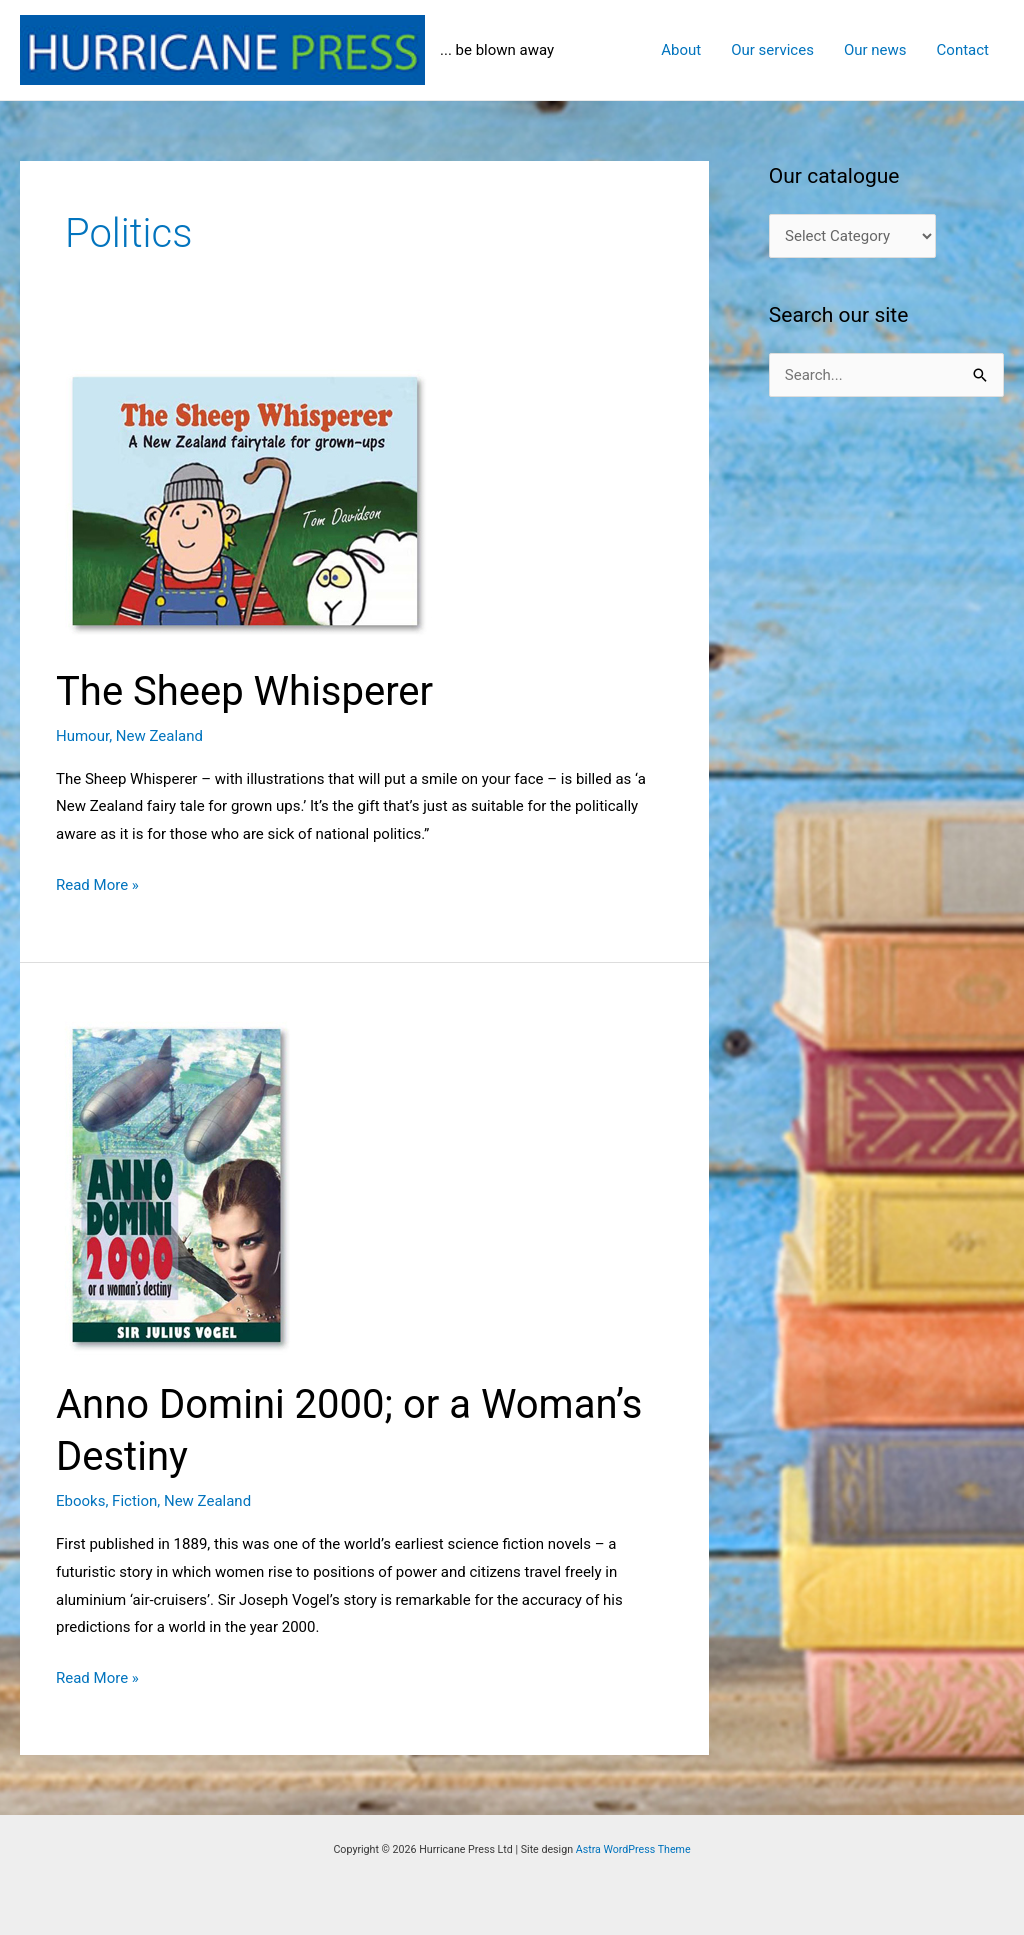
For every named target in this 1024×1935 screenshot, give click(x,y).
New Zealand (159, 736)
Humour (82, 736)
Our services (772, 50)
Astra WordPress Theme (633, 1849)
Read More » (97, 886)
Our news (875, 50)
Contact (963, 50)
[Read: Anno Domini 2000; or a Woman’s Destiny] (281, 1184)
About (681, 50)
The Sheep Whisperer (244, 691)
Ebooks (80, 1501)
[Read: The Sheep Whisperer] (281, 501)
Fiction (134, 1501)
